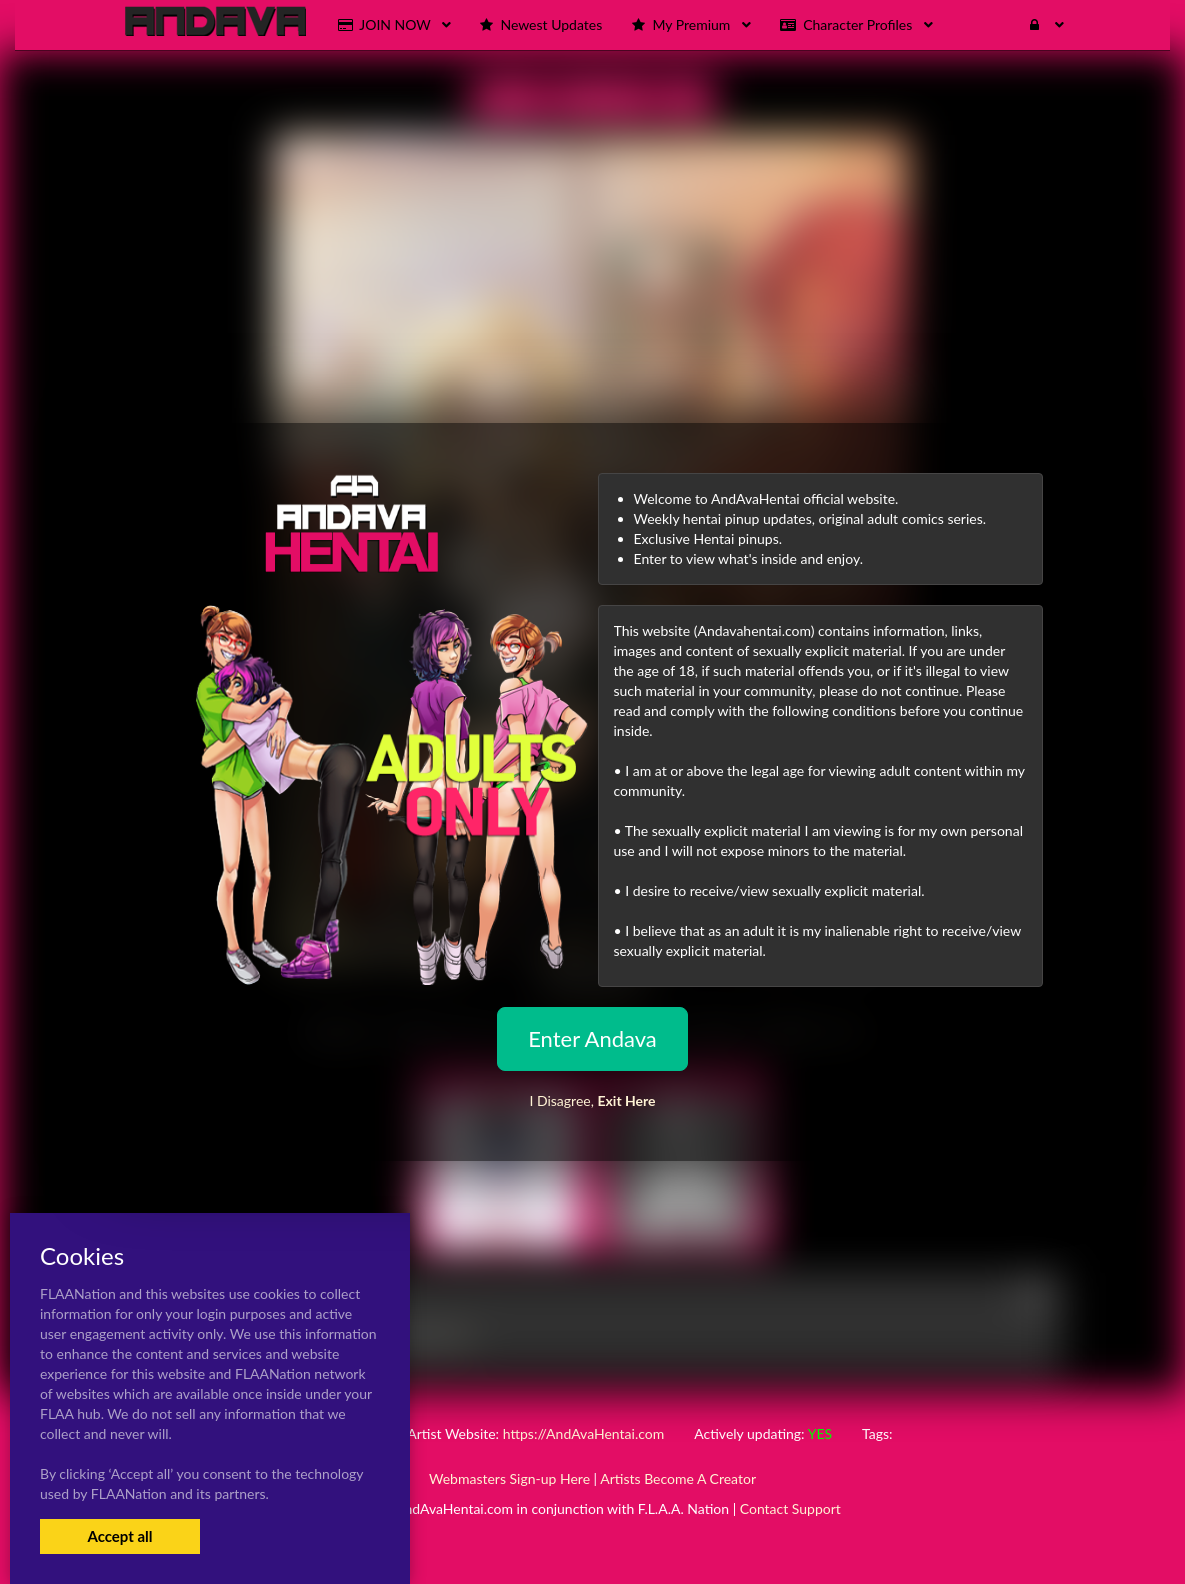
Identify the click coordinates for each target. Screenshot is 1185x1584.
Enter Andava (592, 1038)
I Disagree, (592, 1100)
